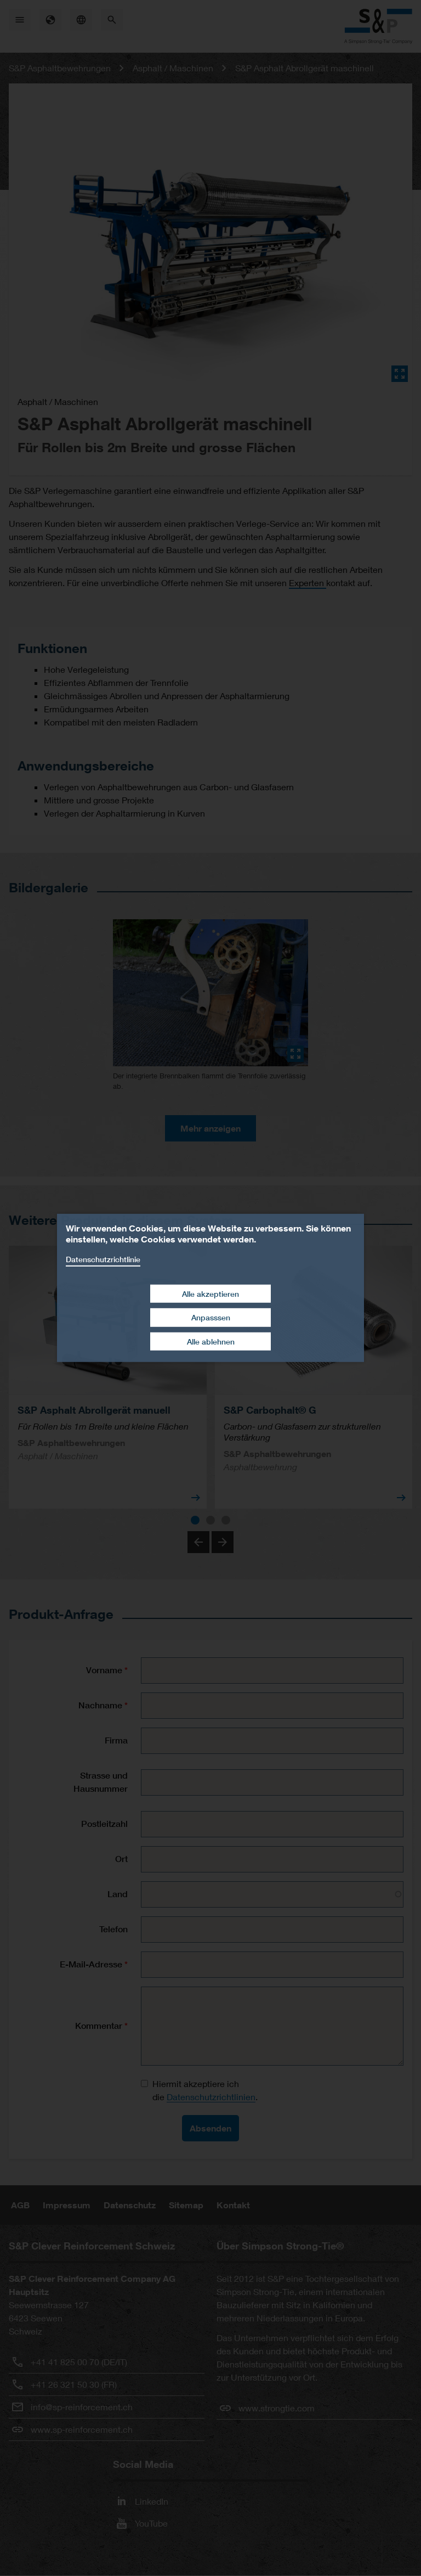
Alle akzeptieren (210, 1293)
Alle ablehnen (211, 1341)
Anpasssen (210, 1317)
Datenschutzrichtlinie (103, 1259)
